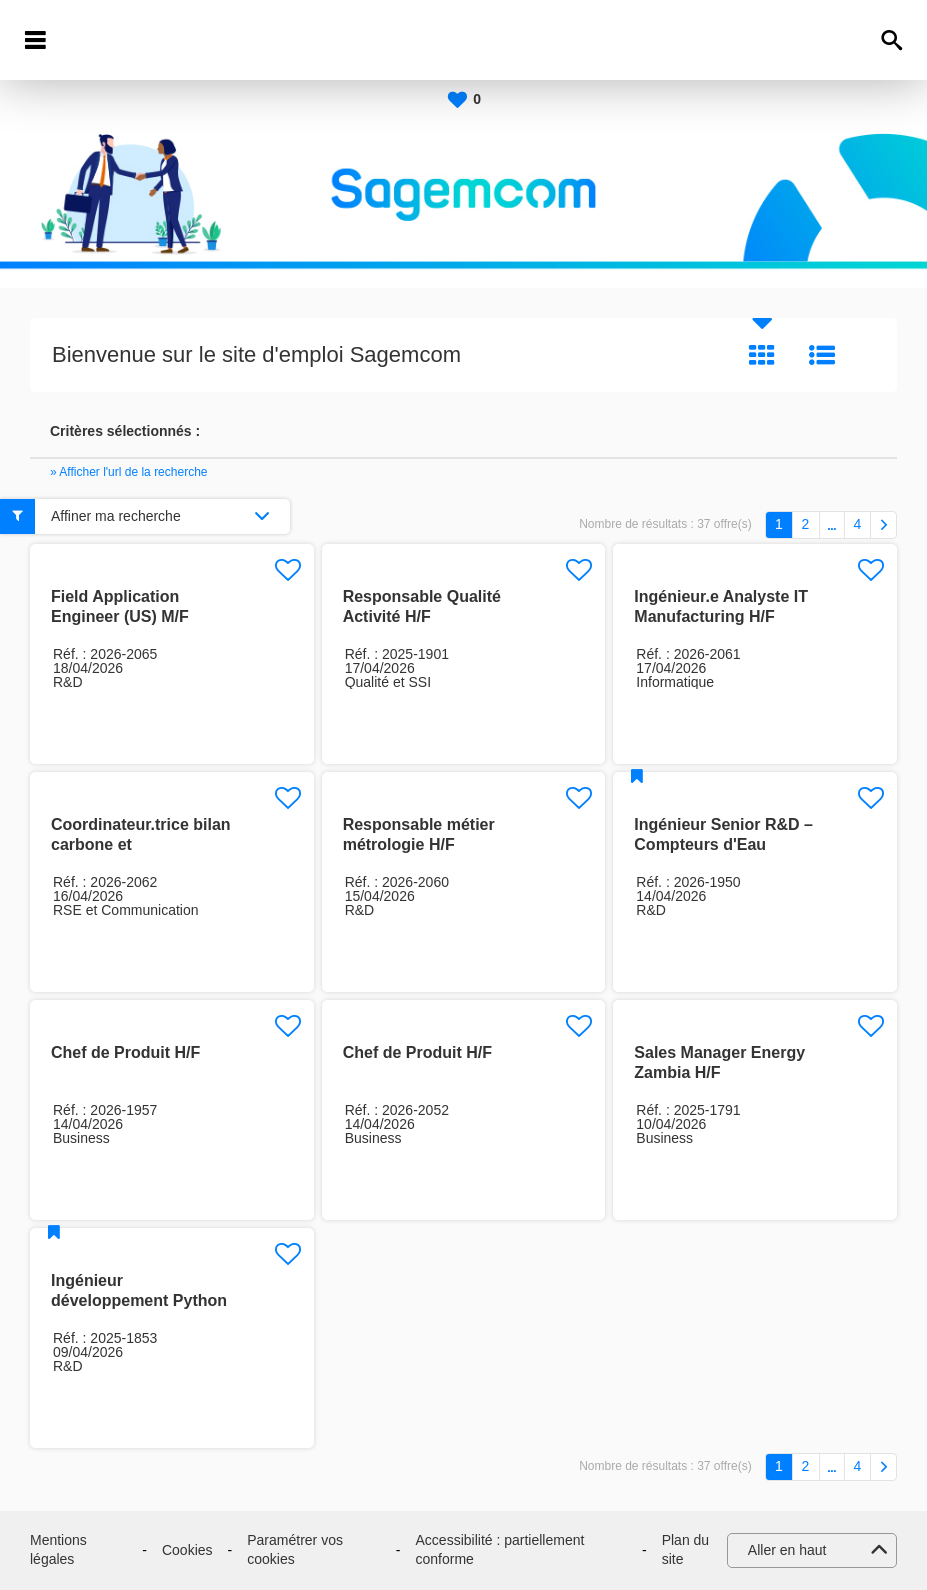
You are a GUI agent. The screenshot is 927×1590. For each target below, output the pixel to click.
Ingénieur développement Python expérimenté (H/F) (139, 1300)
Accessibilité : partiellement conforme (500, 1550)
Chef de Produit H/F (125, 1052)
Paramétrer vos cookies (295, 1550)
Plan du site (685, 1550)
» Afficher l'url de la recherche (129, 472)
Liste (822, 355)
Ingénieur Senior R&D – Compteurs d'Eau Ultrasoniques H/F (723, 844)
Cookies (187, 1550)
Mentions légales (58, 1550)
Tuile (762, 355)
